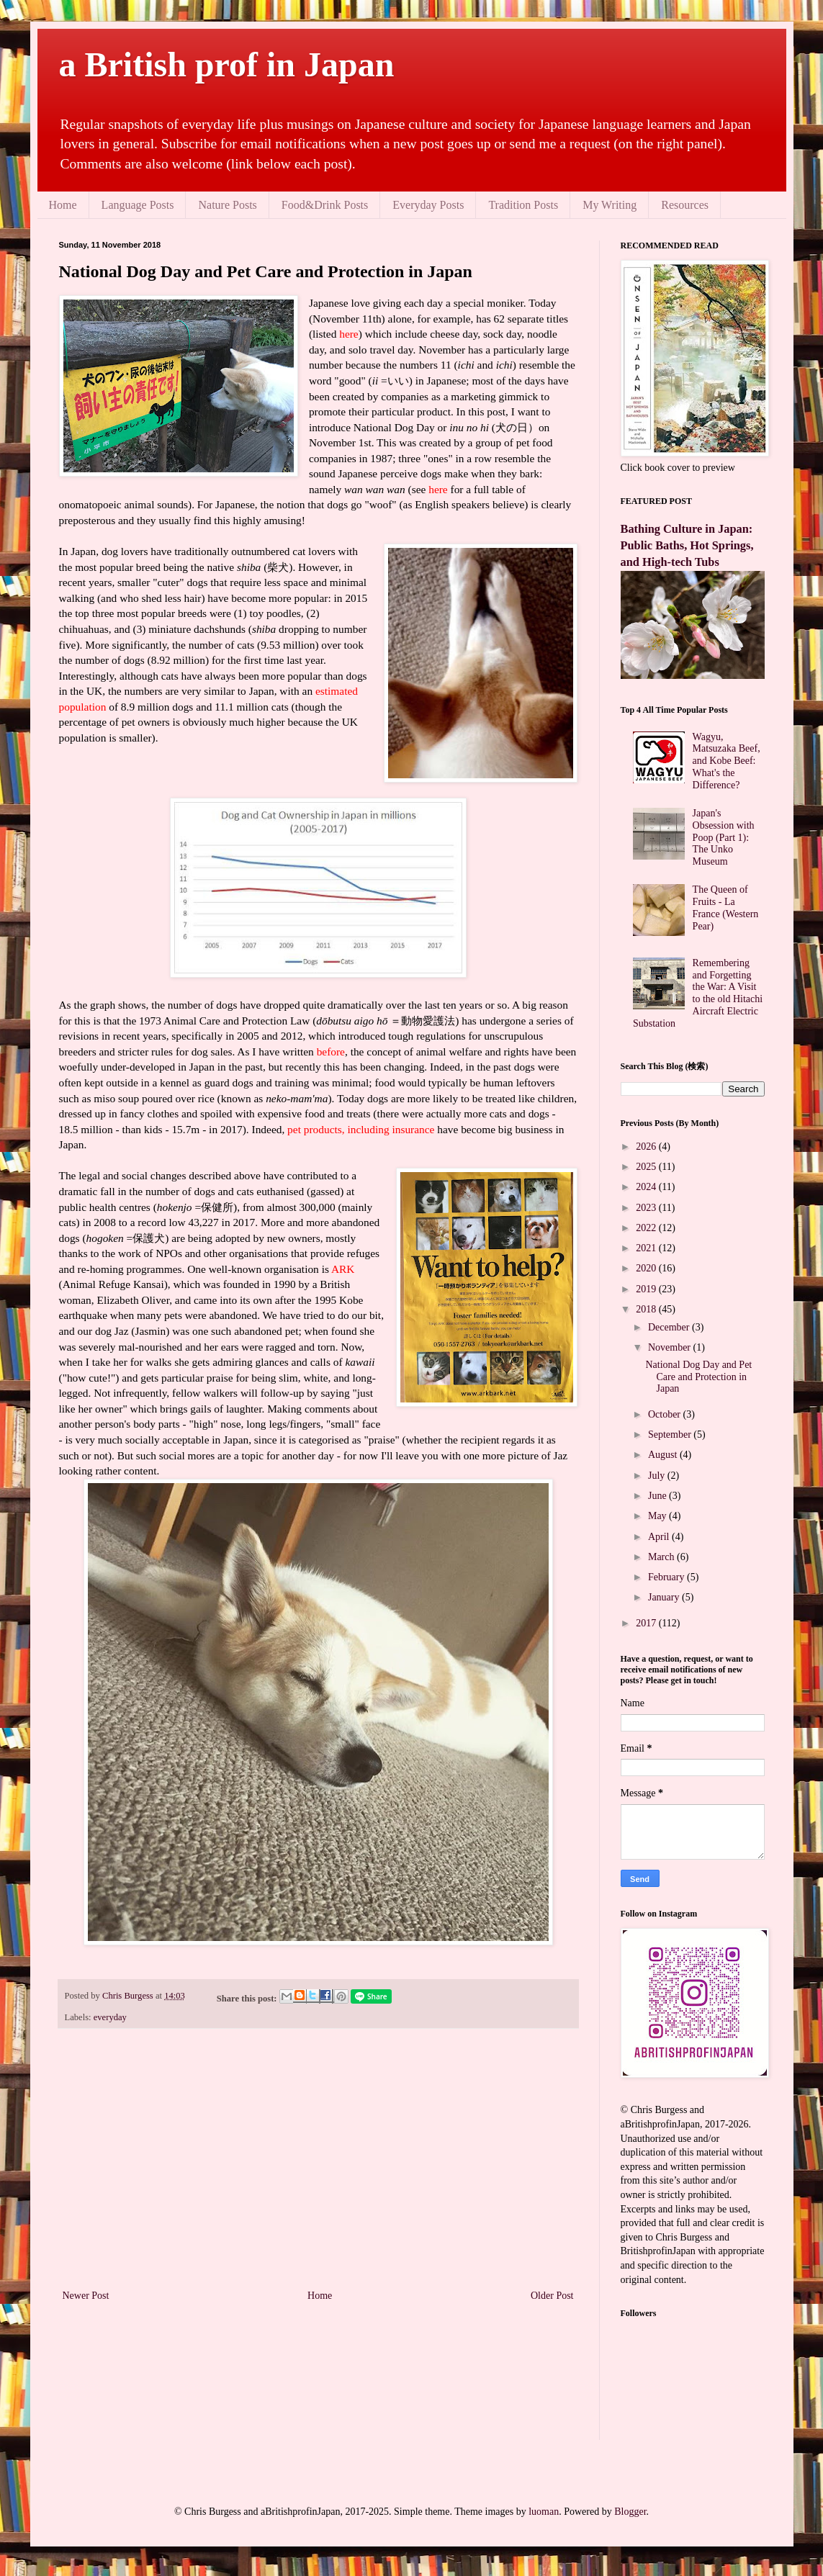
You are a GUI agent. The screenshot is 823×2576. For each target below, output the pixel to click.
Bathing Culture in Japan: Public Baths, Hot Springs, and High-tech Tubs (687, 545)
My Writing (610, 205)
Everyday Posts (428, 205)
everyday (110, 2017)
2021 (647, 1248)
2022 (647, 1227)
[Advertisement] (318, 2168)
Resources (685, 205)
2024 (647, 1186)
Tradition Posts (523, 205)
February (667, 1577)
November (670, 1347)
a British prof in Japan (227, 64)
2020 (647, 1268)
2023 (647, 1207)
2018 (647, 1309)
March (662, 1557)
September (670, 1434)
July (657, 1475)
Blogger (630, 2511)
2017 (647, 1623)
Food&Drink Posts (325, 205)
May (658, 1515)
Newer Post (86, 2295)
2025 (647, 1166)
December (670, 1327)
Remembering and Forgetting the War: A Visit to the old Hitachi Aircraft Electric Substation (698, 993)
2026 (647, 1146)
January (665, 1597)
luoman (544, 2511)
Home (63, 205)
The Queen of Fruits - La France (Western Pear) (726, 907)
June (658, 1495)
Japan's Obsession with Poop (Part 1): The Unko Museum (724, 837)
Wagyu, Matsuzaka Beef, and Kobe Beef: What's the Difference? (726, 761)
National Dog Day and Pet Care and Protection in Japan (698, 1377)
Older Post (552, 2295)
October (665, 1414)
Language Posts (138, 205)
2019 (647, 1289)
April (660, 1536)
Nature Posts (227, 205)
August (664, 1454)
